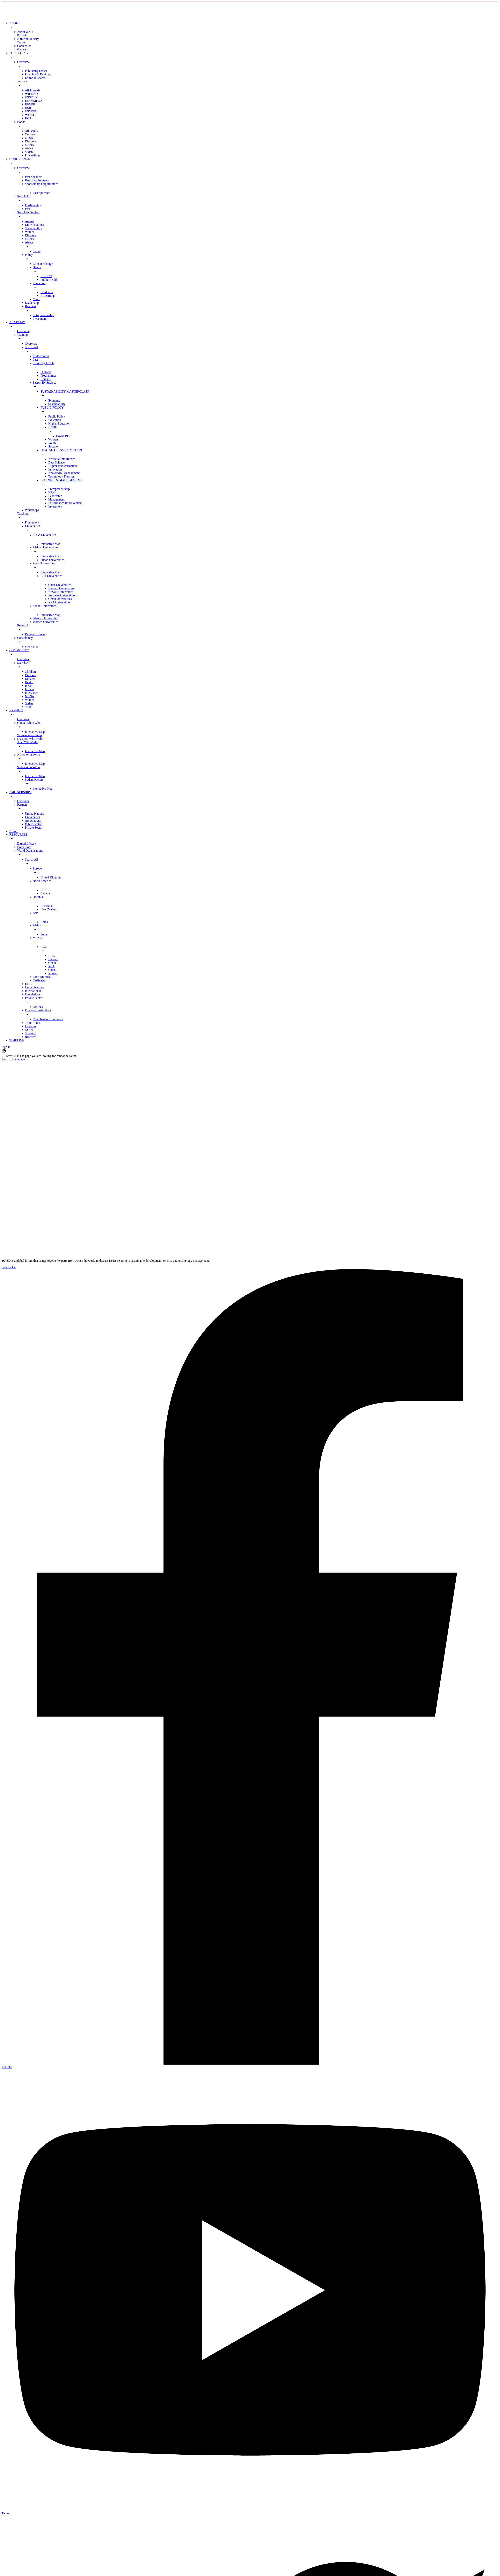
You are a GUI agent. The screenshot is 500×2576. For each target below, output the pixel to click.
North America (42, 881)
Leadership (32, 302)
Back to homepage (13, 1059)
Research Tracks (35, 634)
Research (23, 625)
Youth (36, 299)
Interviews (31, 692)
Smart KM (31, 646)
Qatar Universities (59, 584)
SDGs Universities (44, 535)
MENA (29, 145)
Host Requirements (37, 180)
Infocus (29, 689)
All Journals (32, 90)
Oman (52, 962)
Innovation (55, 469)
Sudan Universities (52, 559)
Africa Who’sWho (28, 754)
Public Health (49, 279)
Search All (23, 196)
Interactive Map (50, 544)
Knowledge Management (64, 473)
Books (21, 122)
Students (30, 1033)
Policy (29, 254)
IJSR (28, 107)
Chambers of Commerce (48, 1019)
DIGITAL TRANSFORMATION (61, 450)
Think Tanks (32, 1022)
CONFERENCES (20, 159)
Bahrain (53, 959)
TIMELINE (16, 1040)
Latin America (42, 976)
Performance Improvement (65, 503)
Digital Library (26, 843)
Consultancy (25, 637)
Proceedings (32, 155)
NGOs (29, 1029)
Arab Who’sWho (27, 742)
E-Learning (47, 295)
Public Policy (56, 416)
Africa (29, 148)
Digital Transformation (62, 466)
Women (29, 231)
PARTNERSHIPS (20, 792)
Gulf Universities (51, 575)
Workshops (32, 510)
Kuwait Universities (60, 591)
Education (39, 283)
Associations (33, 820)
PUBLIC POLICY (52, 407)
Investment (40, 318)
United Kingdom (51, 877)
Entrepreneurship (43, 315)
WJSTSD (31, 97)
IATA (28, 983)
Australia (46, 906)
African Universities (45, 547)
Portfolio (22, 35)
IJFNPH (30, 104)
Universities (32, 526)
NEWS (13, 831)
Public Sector (33, 824)
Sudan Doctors (34, 779)
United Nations (34, 224)
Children (30, 671)
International (33, 990)
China (44, 921)
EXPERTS (16, 710)
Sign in (6, 1047)
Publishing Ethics (36, 70)
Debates (30, 678)
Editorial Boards (35, 77)
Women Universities (45, 621)
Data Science (56, 462)
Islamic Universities (45, 618)
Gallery (21, 49)
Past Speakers (33, 176)
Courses (45, 379)
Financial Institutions (38, 1010)
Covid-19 (62, 436)
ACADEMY (17, 322)
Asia (35, 913)
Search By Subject (44, 382)
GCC (43, 946)
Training (22, 334)
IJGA (28, 118)
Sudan (29, 152)
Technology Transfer (61, 476)
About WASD (25, 32)
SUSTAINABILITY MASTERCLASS (64, 391)
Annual (29, 221)
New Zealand (48, 909)
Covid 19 (46, 276)
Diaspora (30, 141)
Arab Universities (44, 563)
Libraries (30, 1026)
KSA (51, 966)
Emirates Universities (61, 595)
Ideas (28, 685)
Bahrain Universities (61, 588)
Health (37, 267)
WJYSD (30, 115)
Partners (22, 804)
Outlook (30, 134)
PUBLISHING (18, 53)
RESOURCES (18, 834)
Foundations (32, 994)
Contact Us (24, 46)
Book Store (24, 847)
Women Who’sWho (29, 735)
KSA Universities (59, 602)
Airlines (38, 1006)
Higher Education (59, 423)
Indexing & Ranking (38, 74)
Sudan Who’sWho (28, 767)
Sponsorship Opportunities (41, 183)
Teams (21, 42)
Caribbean (39, 980)
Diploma (45, 372)
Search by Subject (28, 212)
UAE (51, 955)
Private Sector (33, 827)
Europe (37, 868)
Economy (54, 400)
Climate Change (43, 263)
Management (56, 499)
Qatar (51, 969)
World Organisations (30, 850)
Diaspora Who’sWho (30, 738)
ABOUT (14, 23)
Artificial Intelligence (61, 459)
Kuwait (52, 973)
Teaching (22, 513)
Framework (32, 522)
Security (53, 446)
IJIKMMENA (33, 100)
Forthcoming (33, 205)
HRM (51, 492)
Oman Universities (60, 598)
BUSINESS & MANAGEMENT (61, 480)
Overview (23, 62)
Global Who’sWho (28, 722)
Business (30, 306)
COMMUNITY (19, 650)
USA (43, 890)
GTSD (29, 137)
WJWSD (30, 111)
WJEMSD (31, 93)
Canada (45, 893)
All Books (31, 130)
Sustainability (33, 228)
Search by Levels (43, 363)
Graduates (46, 292)
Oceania (38, 897)
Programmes (48, 375)
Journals (22, 81)
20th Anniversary (28, 39)
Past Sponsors (41, 192)
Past (27, 208)
